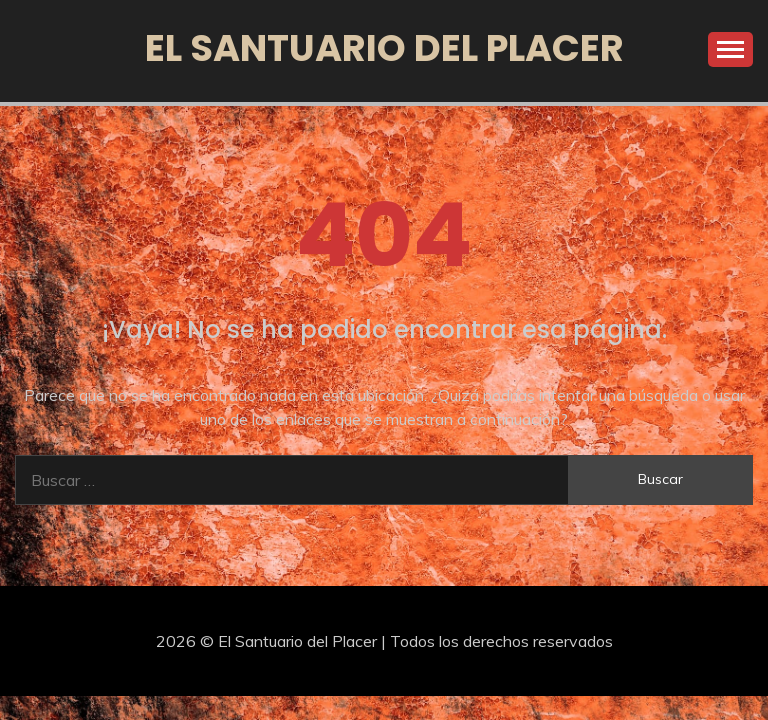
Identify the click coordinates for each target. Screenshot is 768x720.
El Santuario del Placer (384, 48)
